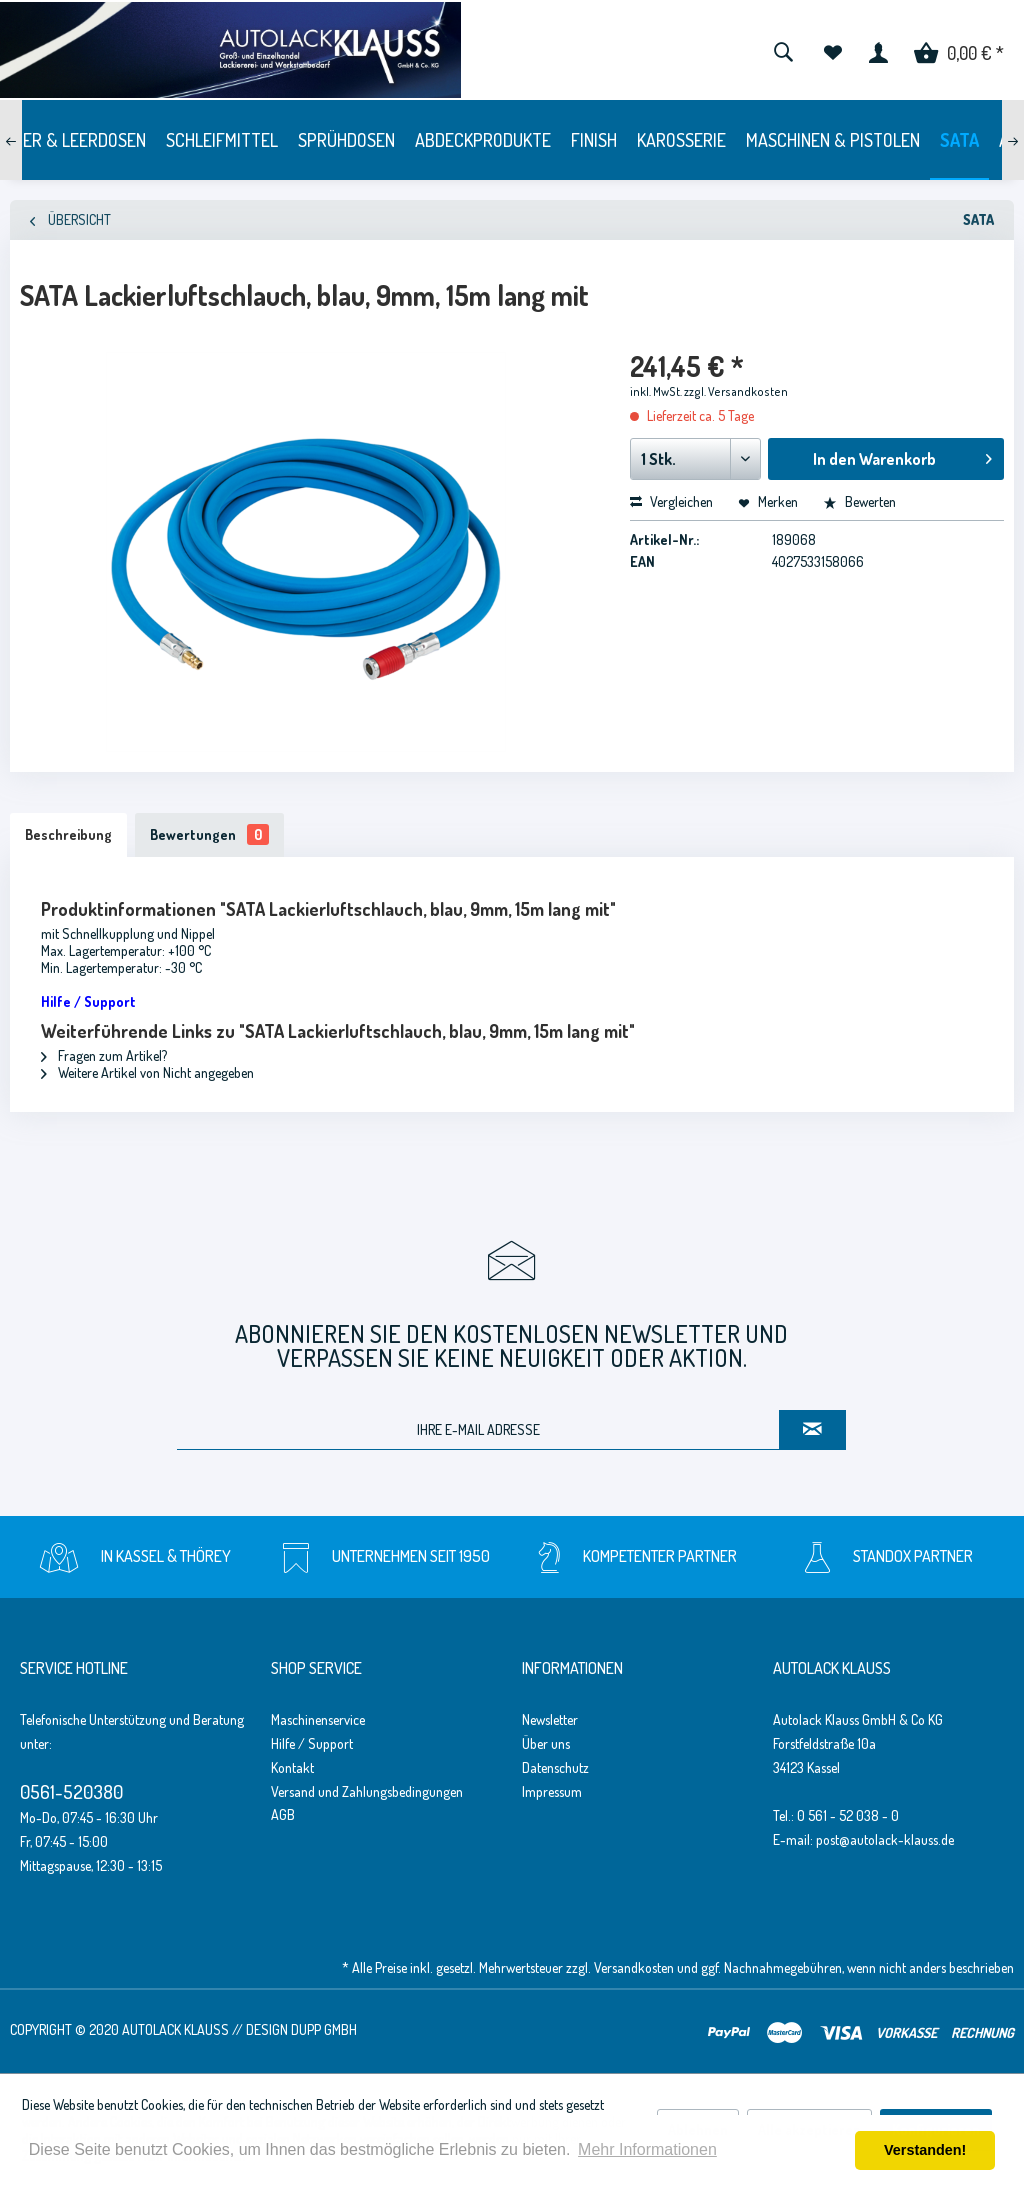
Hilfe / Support (312, 1743)
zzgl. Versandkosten (736, 391)
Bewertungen (209, 834)
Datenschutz (555, 1767)
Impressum (552, 1791)
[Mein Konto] (878, 50)
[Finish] (594, 140)
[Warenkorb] (959, 50)
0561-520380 (71, 1791)
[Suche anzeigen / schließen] (783, 50)
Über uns (546, 1743)
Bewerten (859, 501)
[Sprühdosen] (346, 140)
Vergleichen (671, 501)
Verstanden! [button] (925, 2150)
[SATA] (959, 140)
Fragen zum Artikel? (104, 1055)
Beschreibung (68, 834)
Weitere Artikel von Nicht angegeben (147, 1072)
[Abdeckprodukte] (483, 140)
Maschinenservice (318, 1719)
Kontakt (292, 1767)
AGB (283, 1814)
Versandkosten (634, 1967)
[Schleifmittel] (222, 140)
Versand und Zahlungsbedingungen (367, 1791)
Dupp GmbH (324, 2029)
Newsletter (550, 1719)
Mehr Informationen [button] (647, 2149)
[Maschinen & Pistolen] (833, 140)
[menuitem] (783, 50)
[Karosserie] (681, 140)
